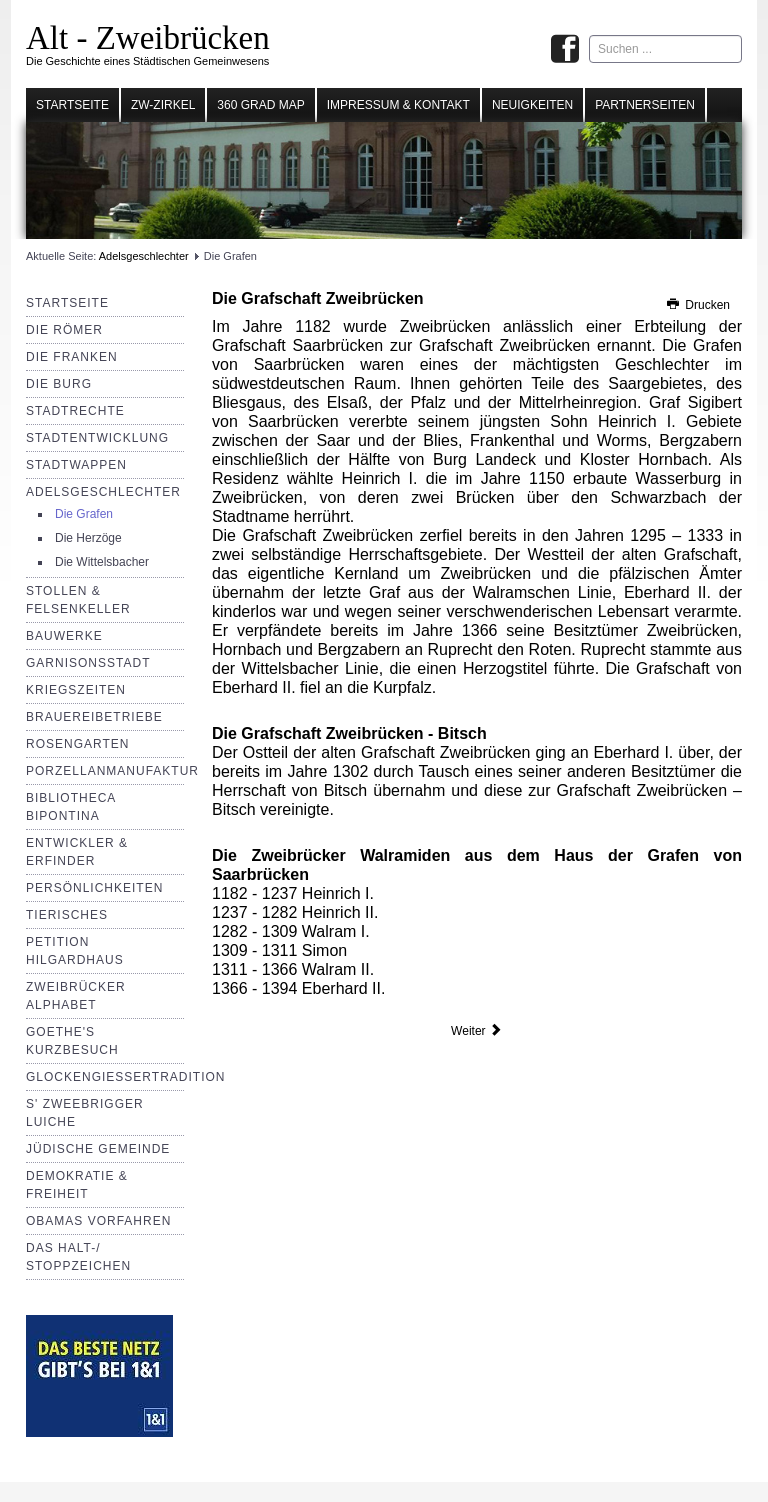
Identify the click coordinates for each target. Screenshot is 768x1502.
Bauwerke (64, 636)
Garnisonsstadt (88, 663)
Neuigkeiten (532, 105)
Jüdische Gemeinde (98, 1149)
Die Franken (72, 357)
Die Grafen (84, 514)
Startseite (72, 105)
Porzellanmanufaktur (112, 771)
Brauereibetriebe (94, 717)
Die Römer (64, 330)
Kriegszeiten (76, 690)
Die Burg (59, 384)
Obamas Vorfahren (98, 1221)
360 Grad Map (260, 105)
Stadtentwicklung (97, 438)
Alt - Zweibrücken (148, 38)
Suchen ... (589, 35)
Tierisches (67, 915)
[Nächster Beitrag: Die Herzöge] (477, 1031)
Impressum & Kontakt (398, 105)
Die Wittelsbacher (102, 562)
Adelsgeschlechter (144, 256)
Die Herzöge (88, 538)
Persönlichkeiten (94, 888)
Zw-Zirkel (163, 105)
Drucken (697, 305)
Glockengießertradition (125, 1077)
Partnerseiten (645, 105)
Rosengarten (77, 744)
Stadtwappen (76, 465)
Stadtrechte (75, 411)
